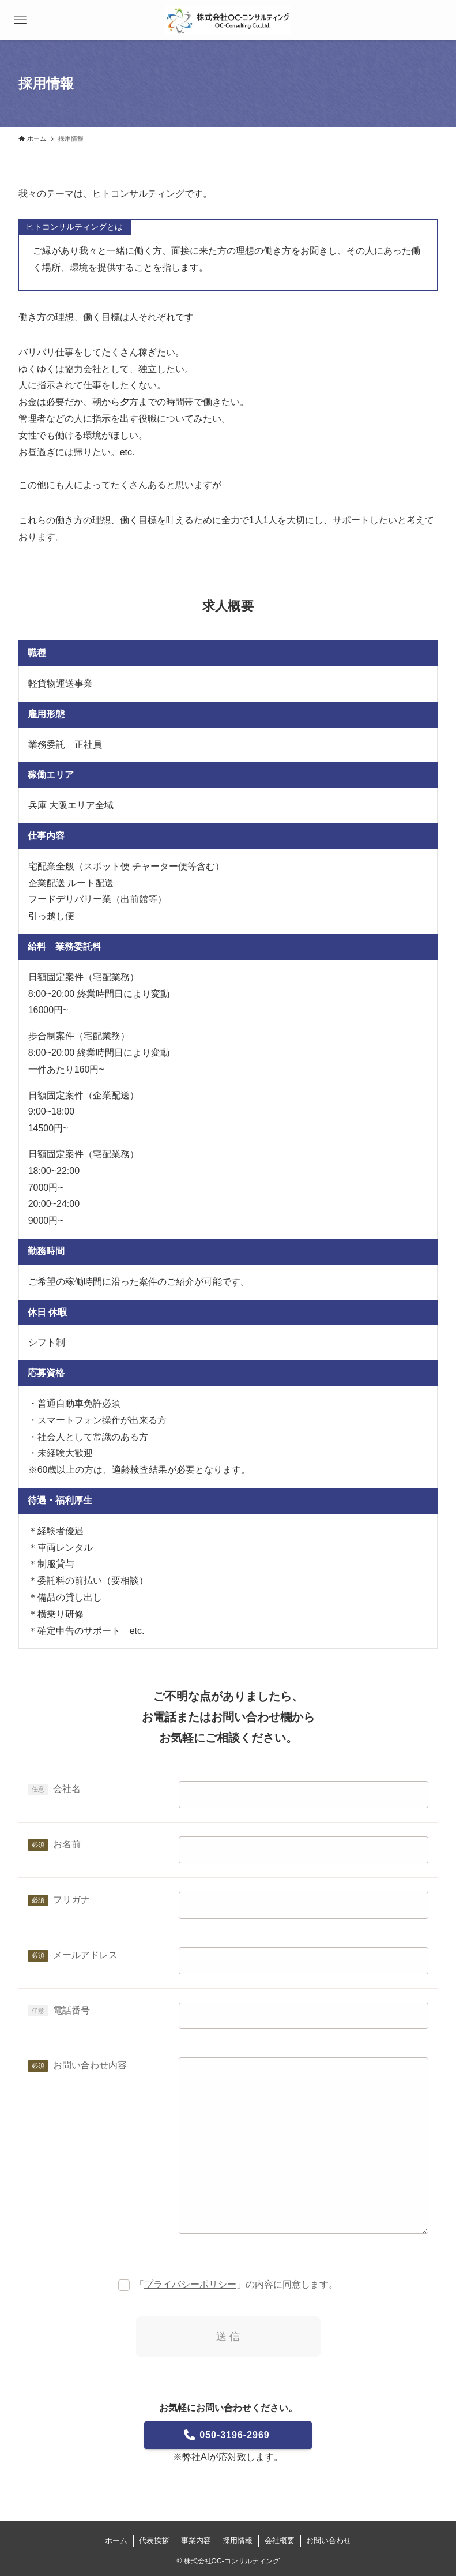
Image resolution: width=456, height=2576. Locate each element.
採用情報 (238, 2540)
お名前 (67, 1844)
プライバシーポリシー (190, 2284)
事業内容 (196, 2540)
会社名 (67, 1789)
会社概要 (280, 2540)
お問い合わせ (328, 2540)
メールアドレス (85, 1955)
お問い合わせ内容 (90, 2065)
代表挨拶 (154, 2540)
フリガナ (71, 1899)
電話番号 (71, 2010)
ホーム (116, 2540)
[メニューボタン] (20, 20)
